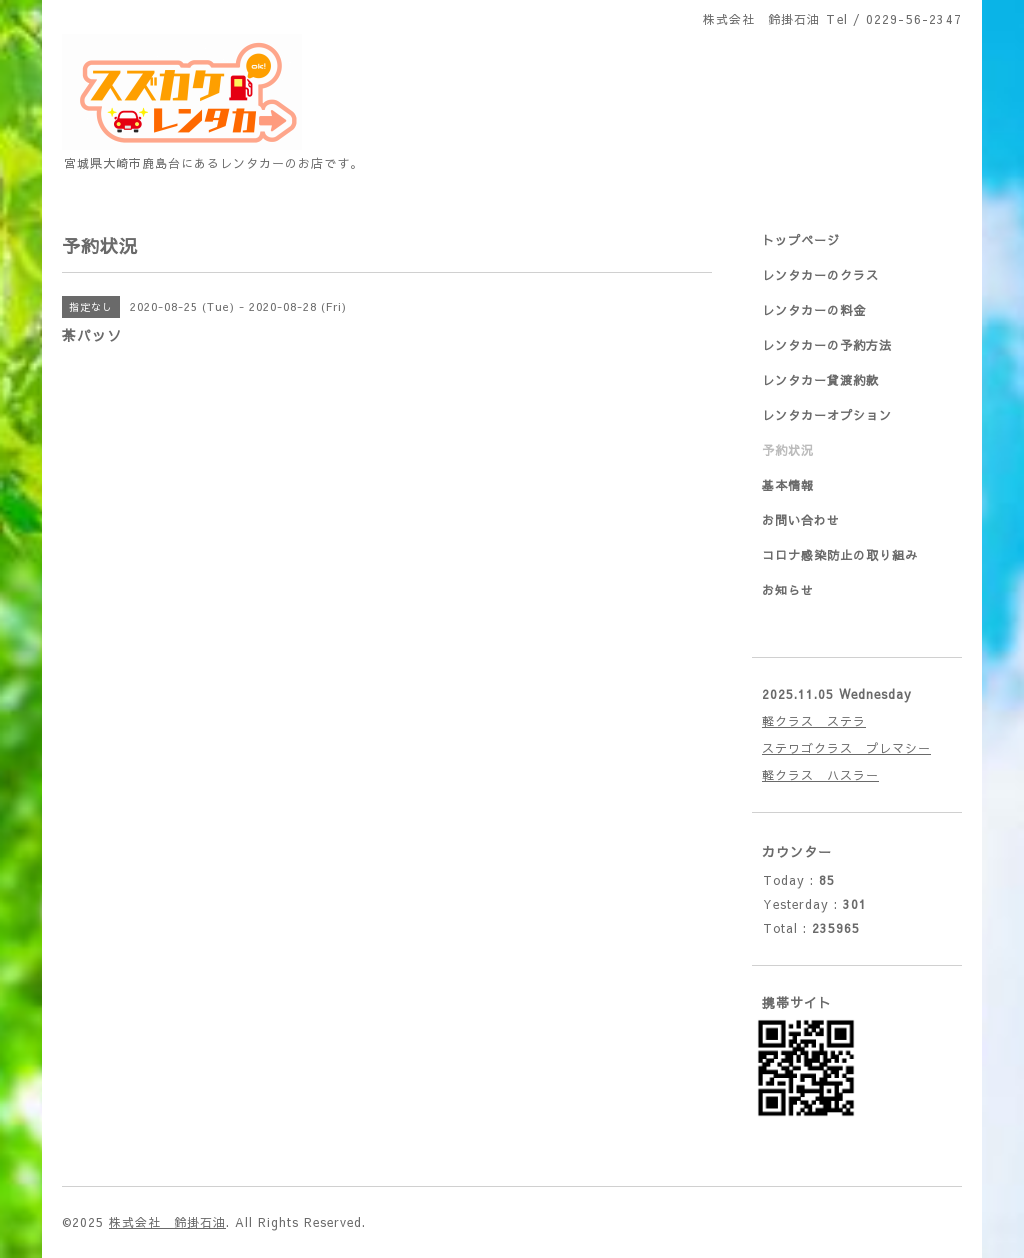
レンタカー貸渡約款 (820, 380)
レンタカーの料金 (814, 310)
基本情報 (788, 485)
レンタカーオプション (827, 415)
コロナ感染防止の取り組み (840, 555)
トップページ (801, 240)
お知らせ (788, 590)
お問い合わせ (801, 520)
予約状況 (788, 450)
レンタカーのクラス (820, 275)
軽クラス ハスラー (820, 775)
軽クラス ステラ (814, 721)
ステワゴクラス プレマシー (846, 748)
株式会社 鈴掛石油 (167, 1222)
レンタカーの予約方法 (827, 345)
